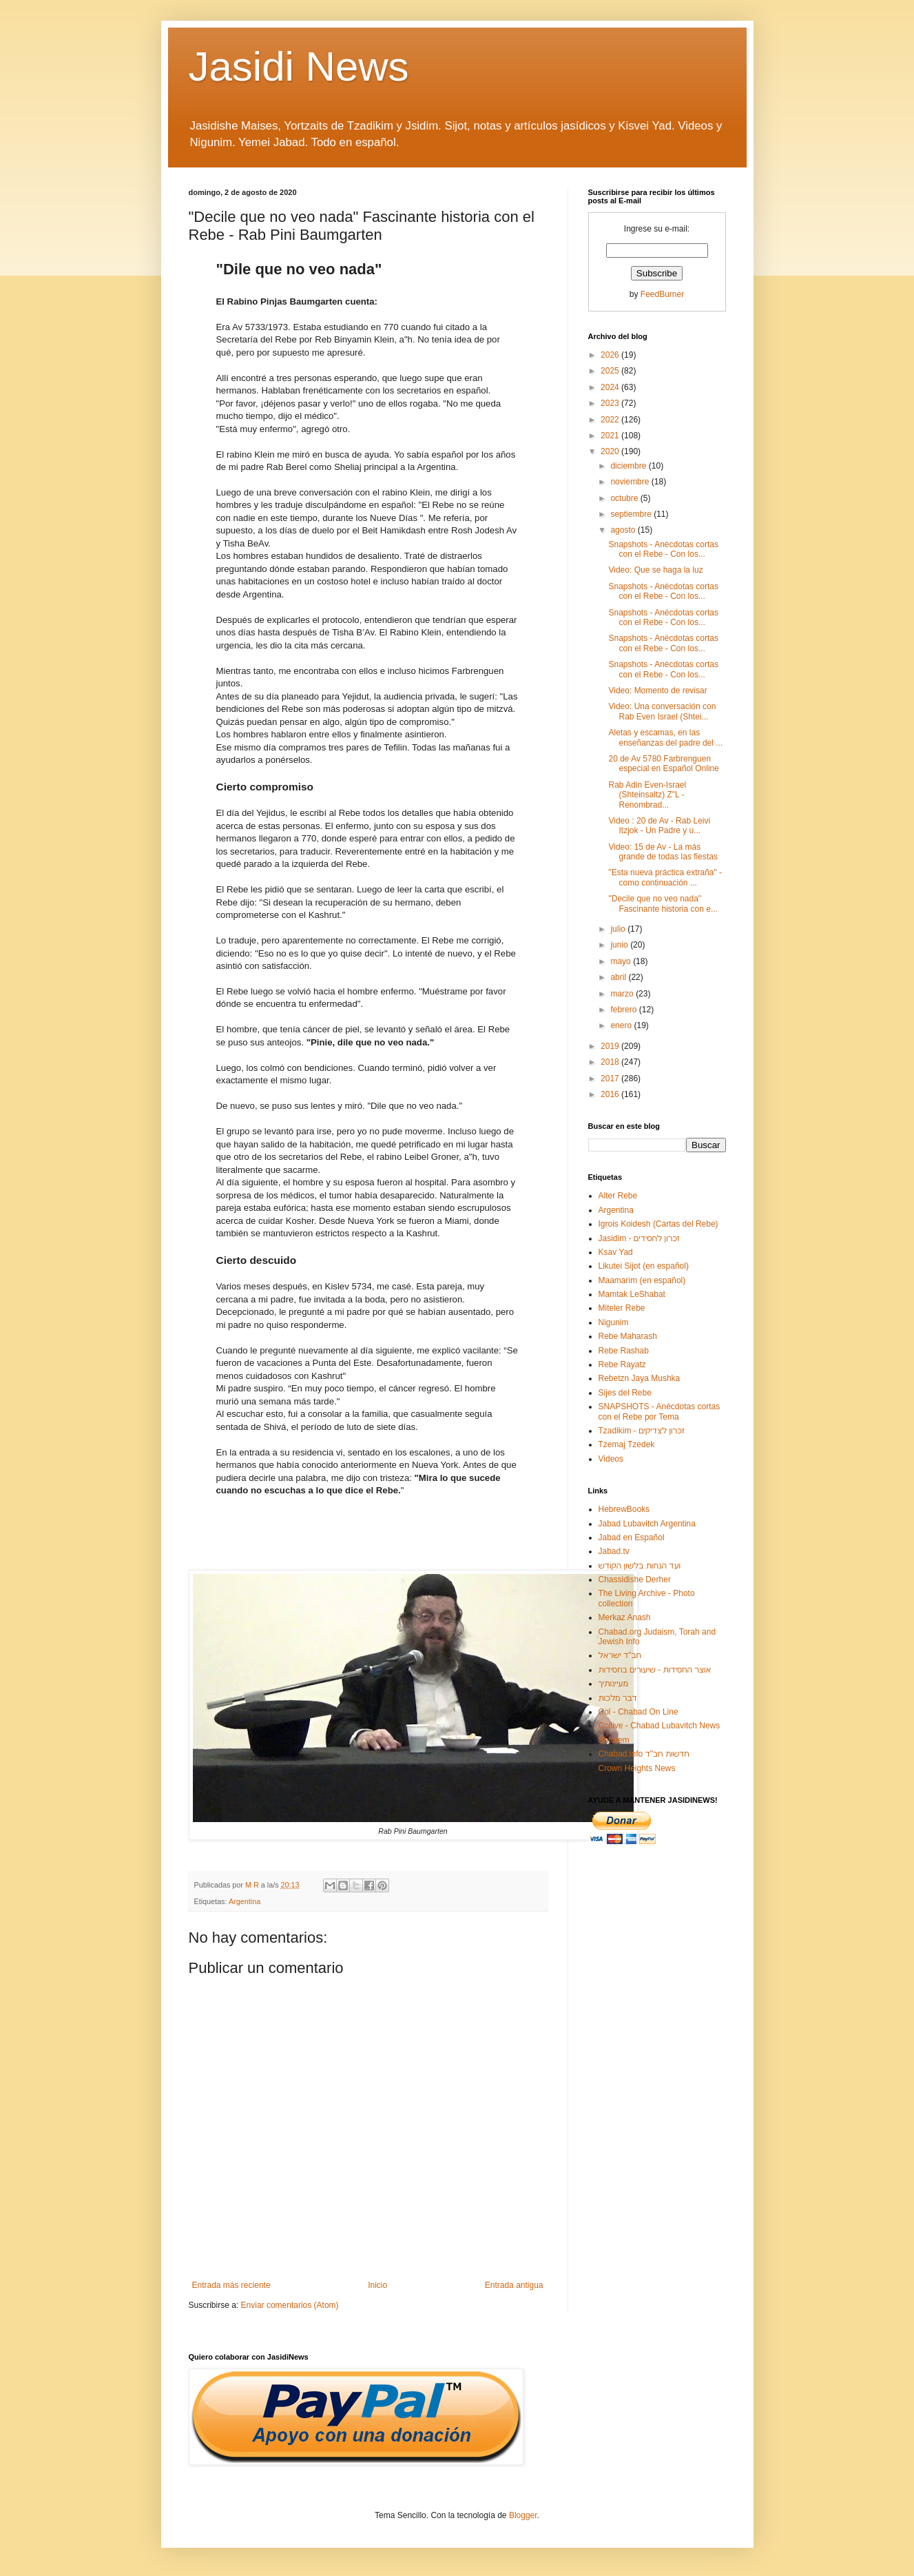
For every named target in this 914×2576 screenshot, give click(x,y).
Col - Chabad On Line (638, 1712)
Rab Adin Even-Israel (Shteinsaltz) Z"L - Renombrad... (647, 795)
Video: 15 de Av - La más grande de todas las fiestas (662, 851)
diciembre (629, 466)
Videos (611, 1459)
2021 (611, 435)
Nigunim (614, 1322)
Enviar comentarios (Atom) (290, 2305)
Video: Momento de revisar (657, 690)
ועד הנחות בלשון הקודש (640, 1566)
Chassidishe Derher (635, 1579)
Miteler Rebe (622, 1308)
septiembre (632, 514)
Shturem (614, 1740)
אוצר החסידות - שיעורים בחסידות (655, 1670)
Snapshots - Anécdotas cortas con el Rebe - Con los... (663, 549)
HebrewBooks (624, 1509)
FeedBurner (662, 294)
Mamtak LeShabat (632, 1294)
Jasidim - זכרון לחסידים (640, 1238)
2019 (611, 1046)
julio (618, 929)
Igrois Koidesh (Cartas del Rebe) (658, 1224)
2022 (611, 420)
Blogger (523, 2515)
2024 (611, 387)
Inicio (377, 2285)
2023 (611, 403)
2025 (611, 371)
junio (620, 945)
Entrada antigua (514, 2285)
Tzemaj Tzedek (627, 1444)
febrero (624, 1009)
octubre (625, 498)
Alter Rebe (618, 1195)
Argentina (244, 1901)
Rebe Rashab (624, 1351)
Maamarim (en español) (642, 1280)
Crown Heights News (637, 1768)
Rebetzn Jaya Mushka (640, 1378)
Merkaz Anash (625, 1617)
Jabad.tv (614, 1551)
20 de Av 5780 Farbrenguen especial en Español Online (663, 763)
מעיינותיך (613, 1683)
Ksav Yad (616, 1252)
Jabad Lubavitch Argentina (647, 1524)
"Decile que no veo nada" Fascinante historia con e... (662, 903)
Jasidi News (299, 66)
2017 (611, 1078)
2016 (611, 1094)
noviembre (630, 482)
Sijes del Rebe (625, 1393)
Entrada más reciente (231, 2285)
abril (619, 977)
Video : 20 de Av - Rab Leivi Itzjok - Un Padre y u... (659, 825)
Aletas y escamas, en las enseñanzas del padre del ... (665, 737)
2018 (611, 1062)
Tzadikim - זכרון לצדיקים (642, 1430)
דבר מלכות (618, 1698)
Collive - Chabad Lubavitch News (659, 1725)
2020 (611, 451)
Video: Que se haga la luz (655, 570)
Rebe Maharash (628, 1336)
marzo (623, 994)
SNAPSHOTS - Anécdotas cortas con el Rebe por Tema (659, 1411)
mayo (621, 961)
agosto (623, 530)
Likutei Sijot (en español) (644, 1266)
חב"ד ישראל (620, 1655)
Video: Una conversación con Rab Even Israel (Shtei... (662, 711)
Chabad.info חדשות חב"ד (644, 1754)
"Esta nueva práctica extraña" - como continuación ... (665, 877)
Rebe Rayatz (622, 1364)
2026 (611, 355)
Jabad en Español (632, 1537)
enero (622, 1025)
